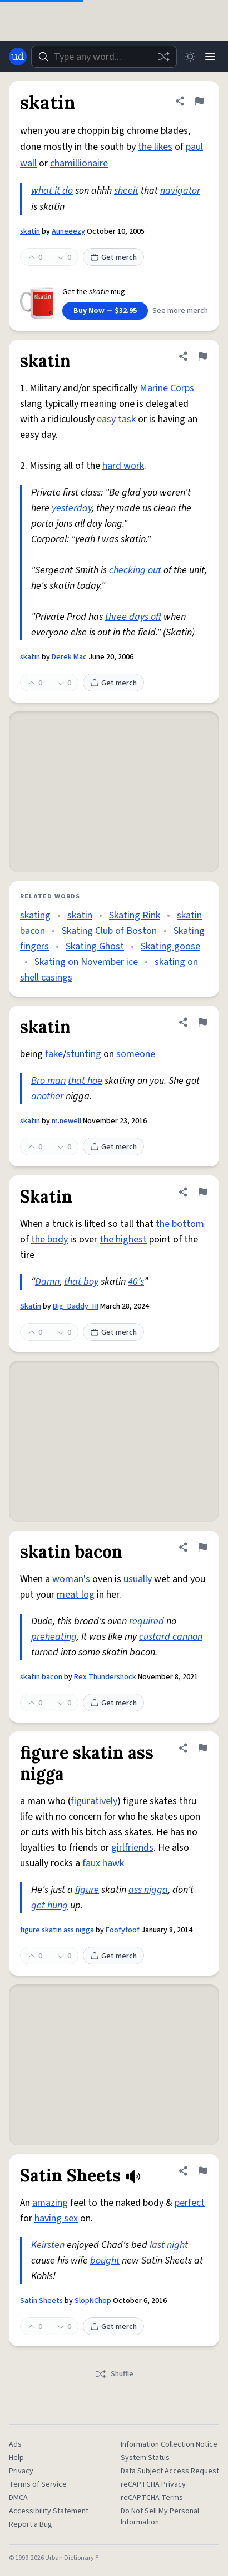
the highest (123, 1239)
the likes (155, 147)
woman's (71, 1579)
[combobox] (104, 57)
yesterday (72, 508)
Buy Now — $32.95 (105, 310)
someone (135, 1054)
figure (87, 1890)
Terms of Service (38, 2484)
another (47, 1096)
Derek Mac (69, 657)
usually (137, 1579)
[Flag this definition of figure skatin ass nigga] (202, 1748)
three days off (133, 617)
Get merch (113, 257)
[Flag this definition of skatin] (199, 101)
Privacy (21, 2471)
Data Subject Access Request (170, 2471)
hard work (123, 466)
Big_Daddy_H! (75, 1306)
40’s (136, 1282)
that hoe (85, 1081)
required (146, 1621)
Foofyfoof (123, 1930)
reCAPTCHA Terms (152, 2497)
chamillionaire (79, 163)
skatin (30, 231)
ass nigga (148, 1890)
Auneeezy (68, 231)
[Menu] (210, 56)
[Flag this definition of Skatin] (202, 1192)
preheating (54, 1637)
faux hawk (103, 1863)
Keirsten (48, 2245)
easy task (116, 419)
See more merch (180, 310)
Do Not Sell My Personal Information (160, 2517)
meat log (76, 1595)
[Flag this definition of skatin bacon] (202, 1547)
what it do (52, 191)
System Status (145, 2457)
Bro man (48, 1081)
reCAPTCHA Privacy (153, 2484)
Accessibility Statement (48, 2511)
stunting (83, 1054)
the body (49, 1239)
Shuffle (114, 2374)
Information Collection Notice (169, 2444)
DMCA (18, 2497)
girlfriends (132, 1848)
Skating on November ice (86, 962)
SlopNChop (93, 2300)
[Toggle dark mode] (190, 56)
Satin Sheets (41, 2300)
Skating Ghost (95, 946)
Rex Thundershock (105, 1677)
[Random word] (163, 56)
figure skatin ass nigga (57, 1930)
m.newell (66, 1121)
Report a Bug (30, 2524)
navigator (180, 191)
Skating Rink (134, 915)
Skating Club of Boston (109, 931)
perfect (190, 2203)
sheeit (126, 191)
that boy (81, 1282)
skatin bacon (41, 1677)
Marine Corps (167, 388)
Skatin (30, 1306)
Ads (15, 2444)
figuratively (94, 1801)
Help (16, 2457)
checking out (135, 570)
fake (54, 1054)
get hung (49, 1905)
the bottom (180, 1224)
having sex (56, 2218)
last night (169, 2245)
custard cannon (170, 1637)
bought (105, 2260)
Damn (47, 1282)
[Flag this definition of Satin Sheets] (202, 2171)
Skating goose (170, 946)
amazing (50, 2203)
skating (35, 915)
